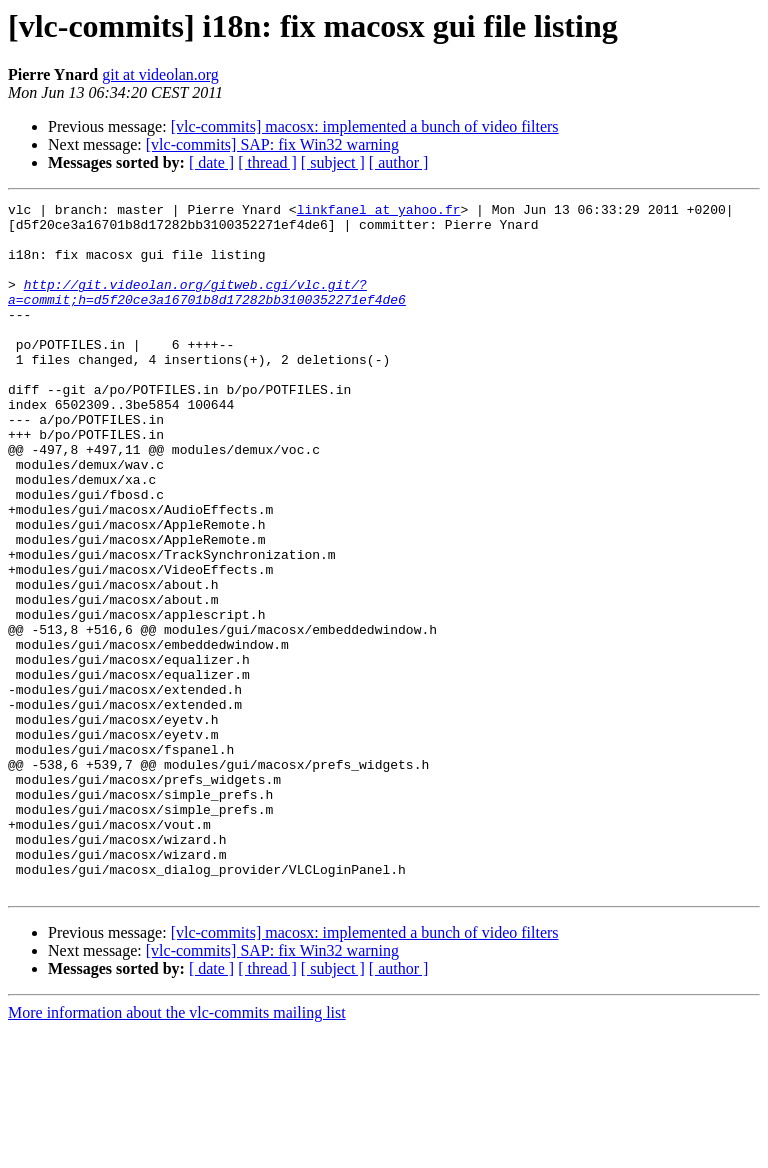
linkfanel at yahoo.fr (379, 212)
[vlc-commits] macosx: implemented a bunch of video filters (365, 126)
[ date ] (211, 162)
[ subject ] (333, 162)
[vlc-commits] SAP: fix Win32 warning (272, 144)
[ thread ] (267, 162)
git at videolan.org (160, 74)
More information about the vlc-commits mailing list (177, 1150)
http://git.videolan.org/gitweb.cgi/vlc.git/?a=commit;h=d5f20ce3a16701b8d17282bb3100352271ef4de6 (207, 311)
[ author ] (399, 162)
